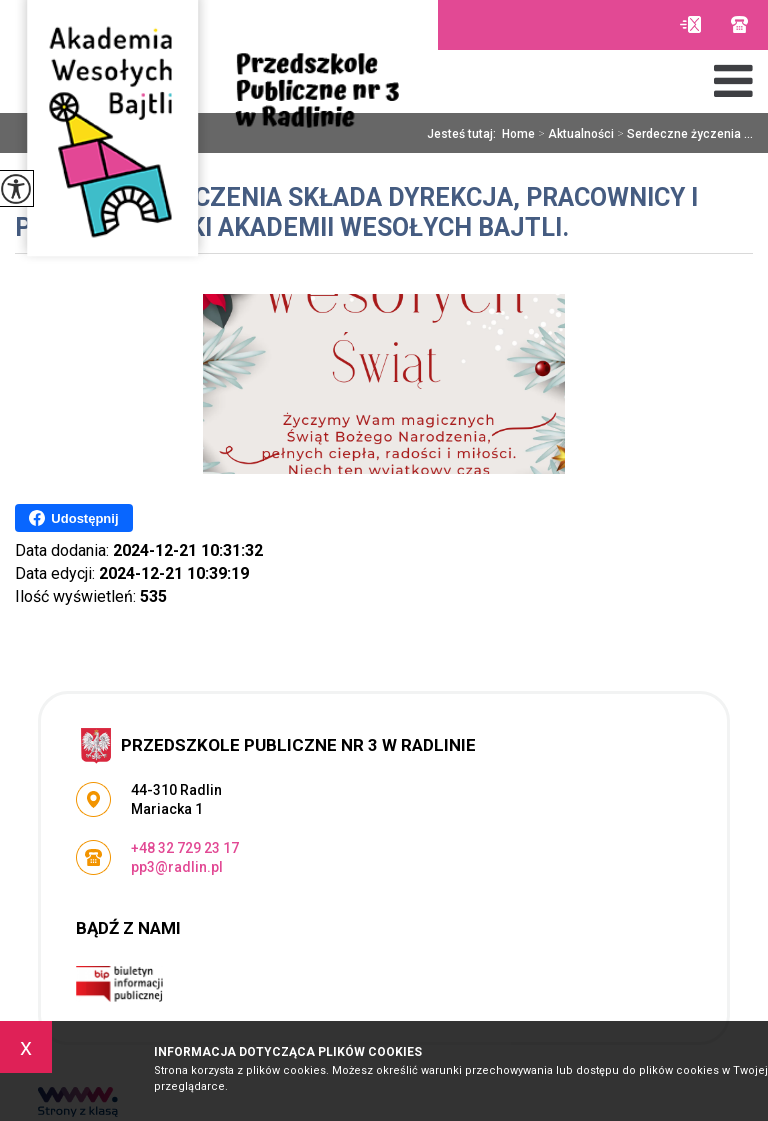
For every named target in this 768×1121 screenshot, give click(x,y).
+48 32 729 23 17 (739, 24)
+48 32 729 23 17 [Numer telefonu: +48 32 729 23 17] (185, 848)
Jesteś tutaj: (464, 134)
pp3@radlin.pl (690, 24)
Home (518, 134)
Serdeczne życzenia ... (683, 134)
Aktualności (574, 134)
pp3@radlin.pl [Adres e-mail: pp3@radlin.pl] (177, 867)
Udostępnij (73, 518)
